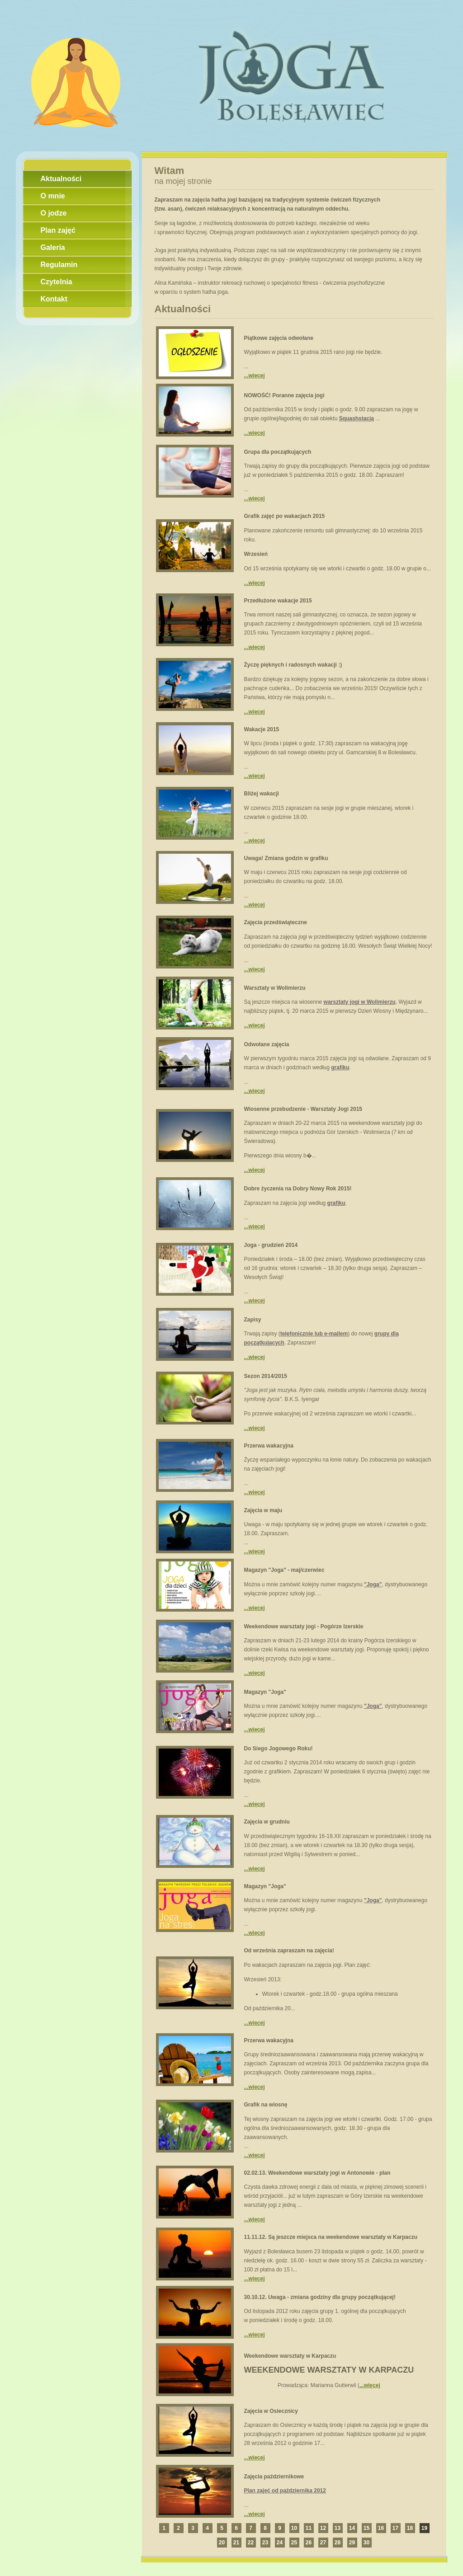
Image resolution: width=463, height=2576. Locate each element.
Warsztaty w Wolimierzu (275, 988)
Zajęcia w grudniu (267, 1822)
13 (337, 2528)
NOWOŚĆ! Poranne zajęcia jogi (284, 395)
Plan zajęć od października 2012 (285, 2490)
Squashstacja (356, 418)
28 (337, 2542)
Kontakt (54, 299)
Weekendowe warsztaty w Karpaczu (290, 2356)
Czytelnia (56, 282)
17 (395, 2528)
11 (309, 2528)
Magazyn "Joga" (265, 1692)
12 (323, 2528)
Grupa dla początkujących (278, 452)
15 (366, 2528)
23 (265, 2542)
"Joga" (373, 1584)
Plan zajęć (58, 230)
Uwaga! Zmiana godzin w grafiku (286, 858)
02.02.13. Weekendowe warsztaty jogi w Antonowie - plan (317, 2173)
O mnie (53, 196)
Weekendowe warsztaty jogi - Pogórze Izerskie (304, 1626)
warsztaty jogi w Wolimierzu (360, 1002)
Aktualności (61, 179)
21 (236, 2542)
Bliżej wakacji (261, 793)
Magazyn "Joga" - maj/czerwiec (284, 1570)
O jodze (54, 213)
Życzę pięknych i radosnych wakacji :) (293, 665)
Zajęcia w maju (263, 1510)
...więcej (254, 375)
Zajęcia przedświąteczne (275, 922)
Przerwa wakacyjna (268, 1446)
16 (381, 2528)
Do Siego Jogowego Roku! (278, 1748)
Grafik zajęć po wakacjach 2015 (284, 516)
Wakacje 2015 (261, 729)
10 (294, 2528)
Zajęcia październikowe (274, 2476)
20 (222, 2542)
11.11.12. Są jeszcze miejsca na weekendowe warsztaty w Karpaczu (331, 2237)
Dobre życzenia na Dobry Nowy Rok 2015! (298, 1188)
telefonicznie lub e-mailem (314, 1333)
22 (251, 2542)
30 (366, 2542)
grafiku (340, 1067)
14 (352, 2528)
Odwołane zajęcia (266, 1044)
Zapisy (252, 1319)
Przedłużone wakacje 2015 (278, 600)
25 (294, 2542)
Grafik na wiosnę (266, 2104)
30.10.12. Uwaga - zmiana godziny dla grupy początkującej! (320, 2297)
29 (352, 2542)
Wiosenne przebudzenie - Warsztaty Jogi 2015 (303, 1109)
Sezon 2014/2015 (265, 1376)
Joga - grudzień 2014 (271, 1245)
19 (424, 2528)
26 (309, 2542)
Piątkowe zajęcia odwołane (278, 338)
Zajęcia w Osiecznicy (271, 2411)
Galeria (53, 247)
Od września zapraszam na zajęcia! (289, 1950)
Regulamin (59, 264)
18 (410, 2528)
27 (323, 2542)
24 (280, 2542)
